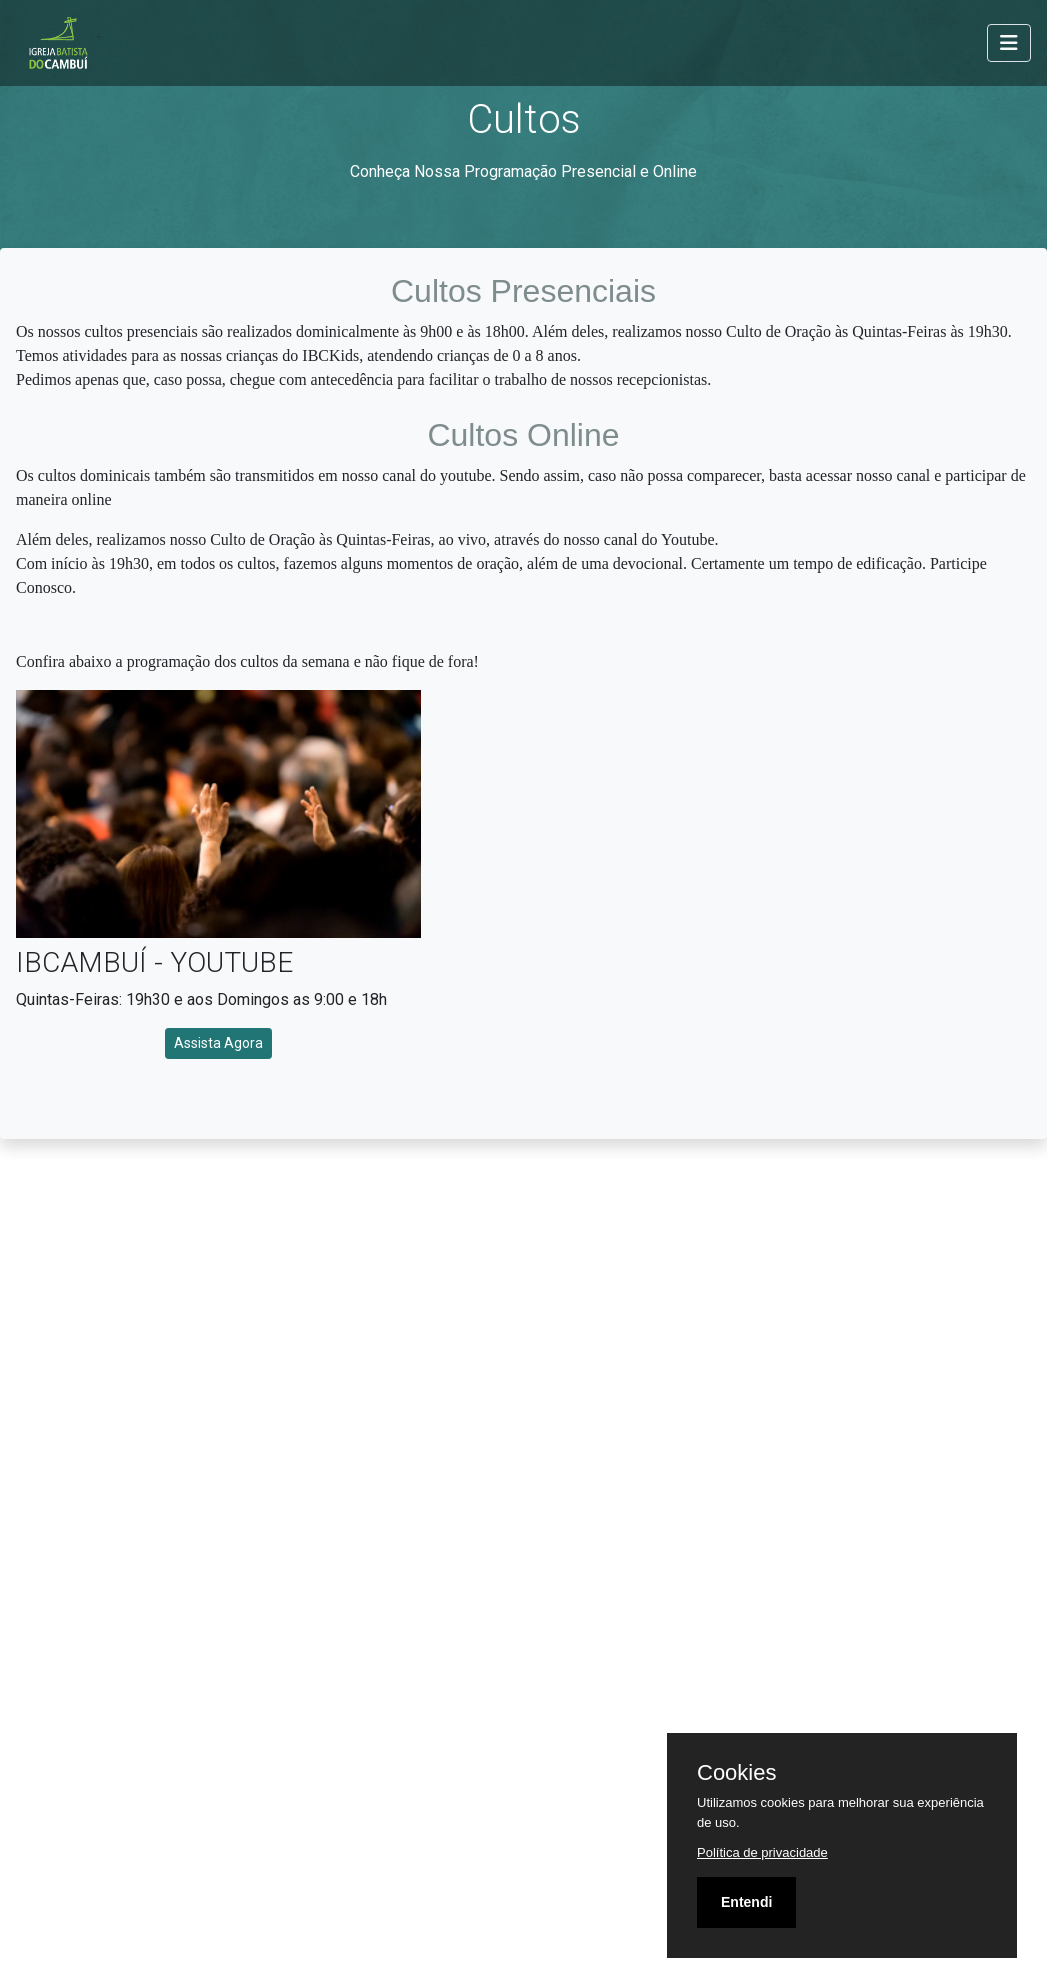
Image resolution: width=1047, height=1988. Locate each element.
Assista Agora (218, 1043)
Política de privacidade (762, 1852)
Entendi (746, 1902)
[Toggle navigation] (1009, 43)
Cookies (736, 1773)
